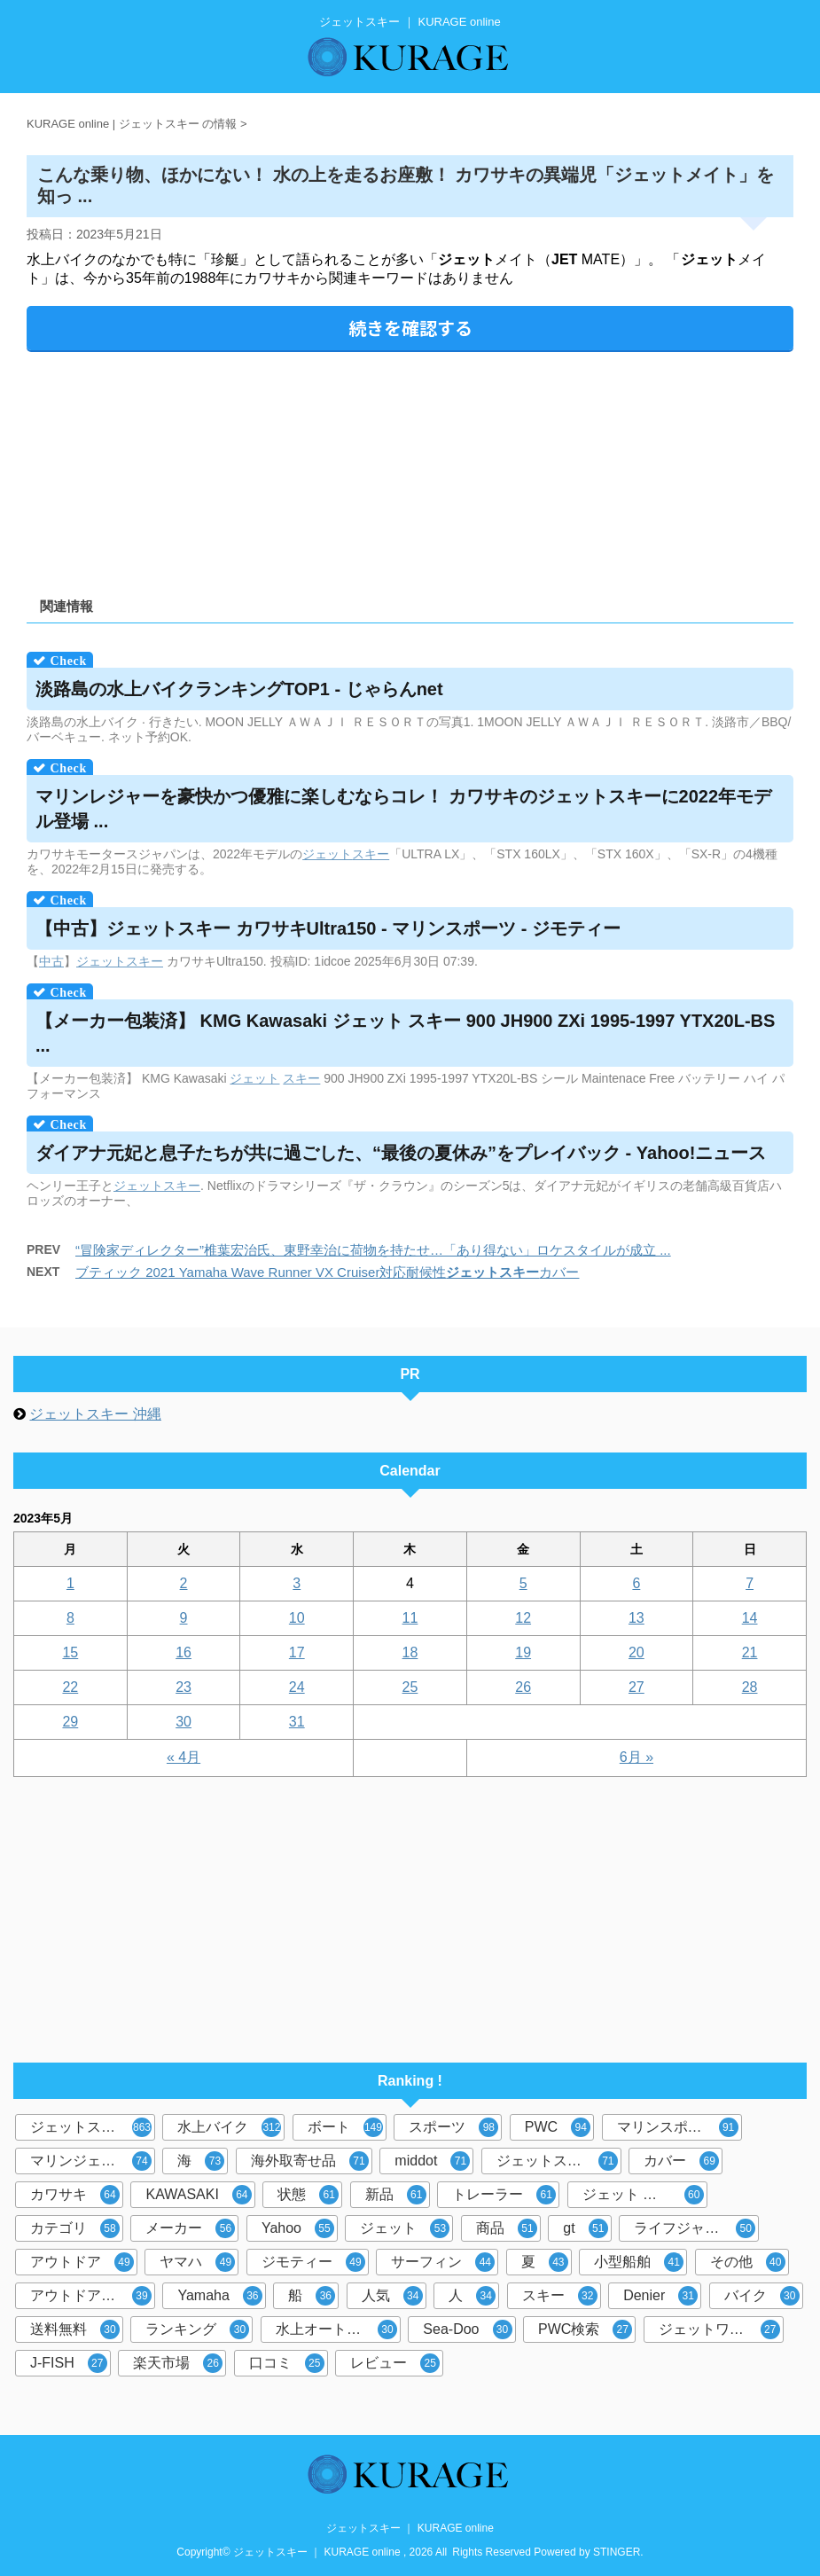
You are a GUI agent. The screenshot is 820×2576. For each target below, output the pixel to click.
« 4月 (183, 1757)
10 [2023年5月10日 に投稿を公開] (297, 1617)
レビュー (395, 2363)
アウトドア (82, 2262)
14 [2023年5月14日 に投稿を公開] (750, 1617)
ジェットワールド (719, 2329)
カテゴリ (75, 2228)
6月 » (636, 1757)
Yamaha (219, 2296)
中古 (51, 961)
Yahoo (298, 2228)
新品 (395, 2194)
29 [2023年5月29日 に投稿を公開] (70, 1721)
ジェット (327, 854)
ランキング (197, 2329)
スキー (370, 854)
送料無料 (75, 2329)
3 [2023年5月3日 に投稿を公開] (297, 1583)
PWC (557, 2127)
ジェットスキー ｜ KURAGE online (410, 2528)
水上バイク (229, 2127)
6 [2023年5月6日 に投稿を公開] (636, 1583)
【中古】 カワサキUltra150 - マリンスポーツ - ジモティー (328, 928)
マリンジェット (91, 2161)
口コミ (286, 2363)
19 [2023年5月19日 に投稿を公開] (523, 1652)
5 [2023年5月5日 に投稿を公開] (523, 1583)
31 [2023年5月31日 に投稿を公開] (297, 1721)
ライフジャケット (694, 2228)
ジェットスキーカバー (558, 2161)
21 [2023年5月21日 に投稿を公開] (750, 1652)
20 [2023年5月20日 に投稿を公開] (636, 1652)
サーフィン (443, 2262)
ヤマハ (197, 2262)
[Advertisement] (410, 468)
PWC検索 (585, 2329)
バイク (762, 2296)
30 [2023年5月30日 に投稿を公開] (183, 1721)
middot (432, 2161)
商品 (506, 2228)
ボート (345, 2127)
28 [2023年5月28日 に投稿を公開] (750, 1687)
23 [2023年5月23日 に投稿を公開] (183, 1687)
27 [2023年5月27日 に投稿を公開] (636, 1687)
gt (585, 2228)
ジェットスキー (91, 2127)
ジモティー (313, 2262)
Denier (660, 2296)
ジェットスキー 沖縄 (94, 1413)
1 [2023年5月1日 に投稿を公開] (70, 1583)
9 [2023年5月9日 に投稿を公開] (184, 1617)
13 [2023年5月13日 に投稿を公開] (636, 1617)
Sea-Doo (467, 2329)
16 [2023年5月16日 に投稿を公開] (183, 1652)
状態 (308, 2194)
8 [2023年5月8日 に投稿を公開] (70, 1617)
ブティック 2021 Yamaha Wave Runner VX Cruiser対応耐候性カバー (327, 1272)
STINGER (616, 2552)
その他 (747, 2262)
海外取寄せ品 (310, 2161)
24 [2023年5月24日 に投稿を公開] (297, 1687)
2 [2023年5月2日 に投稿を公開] (184, 1583)
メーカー (190, 2228)
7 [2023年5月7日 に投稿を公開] (750, 1583)
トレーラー (504, 2194)
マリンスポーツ (677, 2127)
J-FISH (68, 2363)
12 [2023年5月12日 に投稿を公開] (523, 1617)
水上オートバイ (336, 2329)
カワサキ (75, 2194)
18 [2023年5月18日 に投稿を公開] (410, 1652)
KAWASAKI (198, 2194)
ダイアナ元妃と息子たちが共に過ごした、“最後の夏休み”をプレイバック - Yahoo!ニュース (400, 1153)
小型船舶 (638, 2262)
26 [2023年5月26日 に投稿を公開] (523, 1687)
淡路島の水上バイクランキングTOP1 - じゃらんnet (239, 689)
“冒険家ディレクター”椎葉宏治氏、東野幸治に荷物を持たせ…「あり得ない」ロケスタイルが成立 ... (373, 1249)
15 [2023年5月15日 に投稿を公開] (70, 1652)
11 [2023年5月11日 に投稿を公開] (410, 1617)
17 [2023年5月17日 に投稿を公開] (297, 1652)
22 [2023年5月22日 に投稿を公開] (70, 1687)
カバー (681, 2161)
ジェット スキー (643, 2194)
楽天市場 (178, 2363)
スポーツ (453, 2127)
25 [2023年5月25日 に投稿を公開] (410, 1687)
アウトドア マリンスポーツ (92, 2296)
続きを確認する (410, 328)
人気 (392, 2296)
